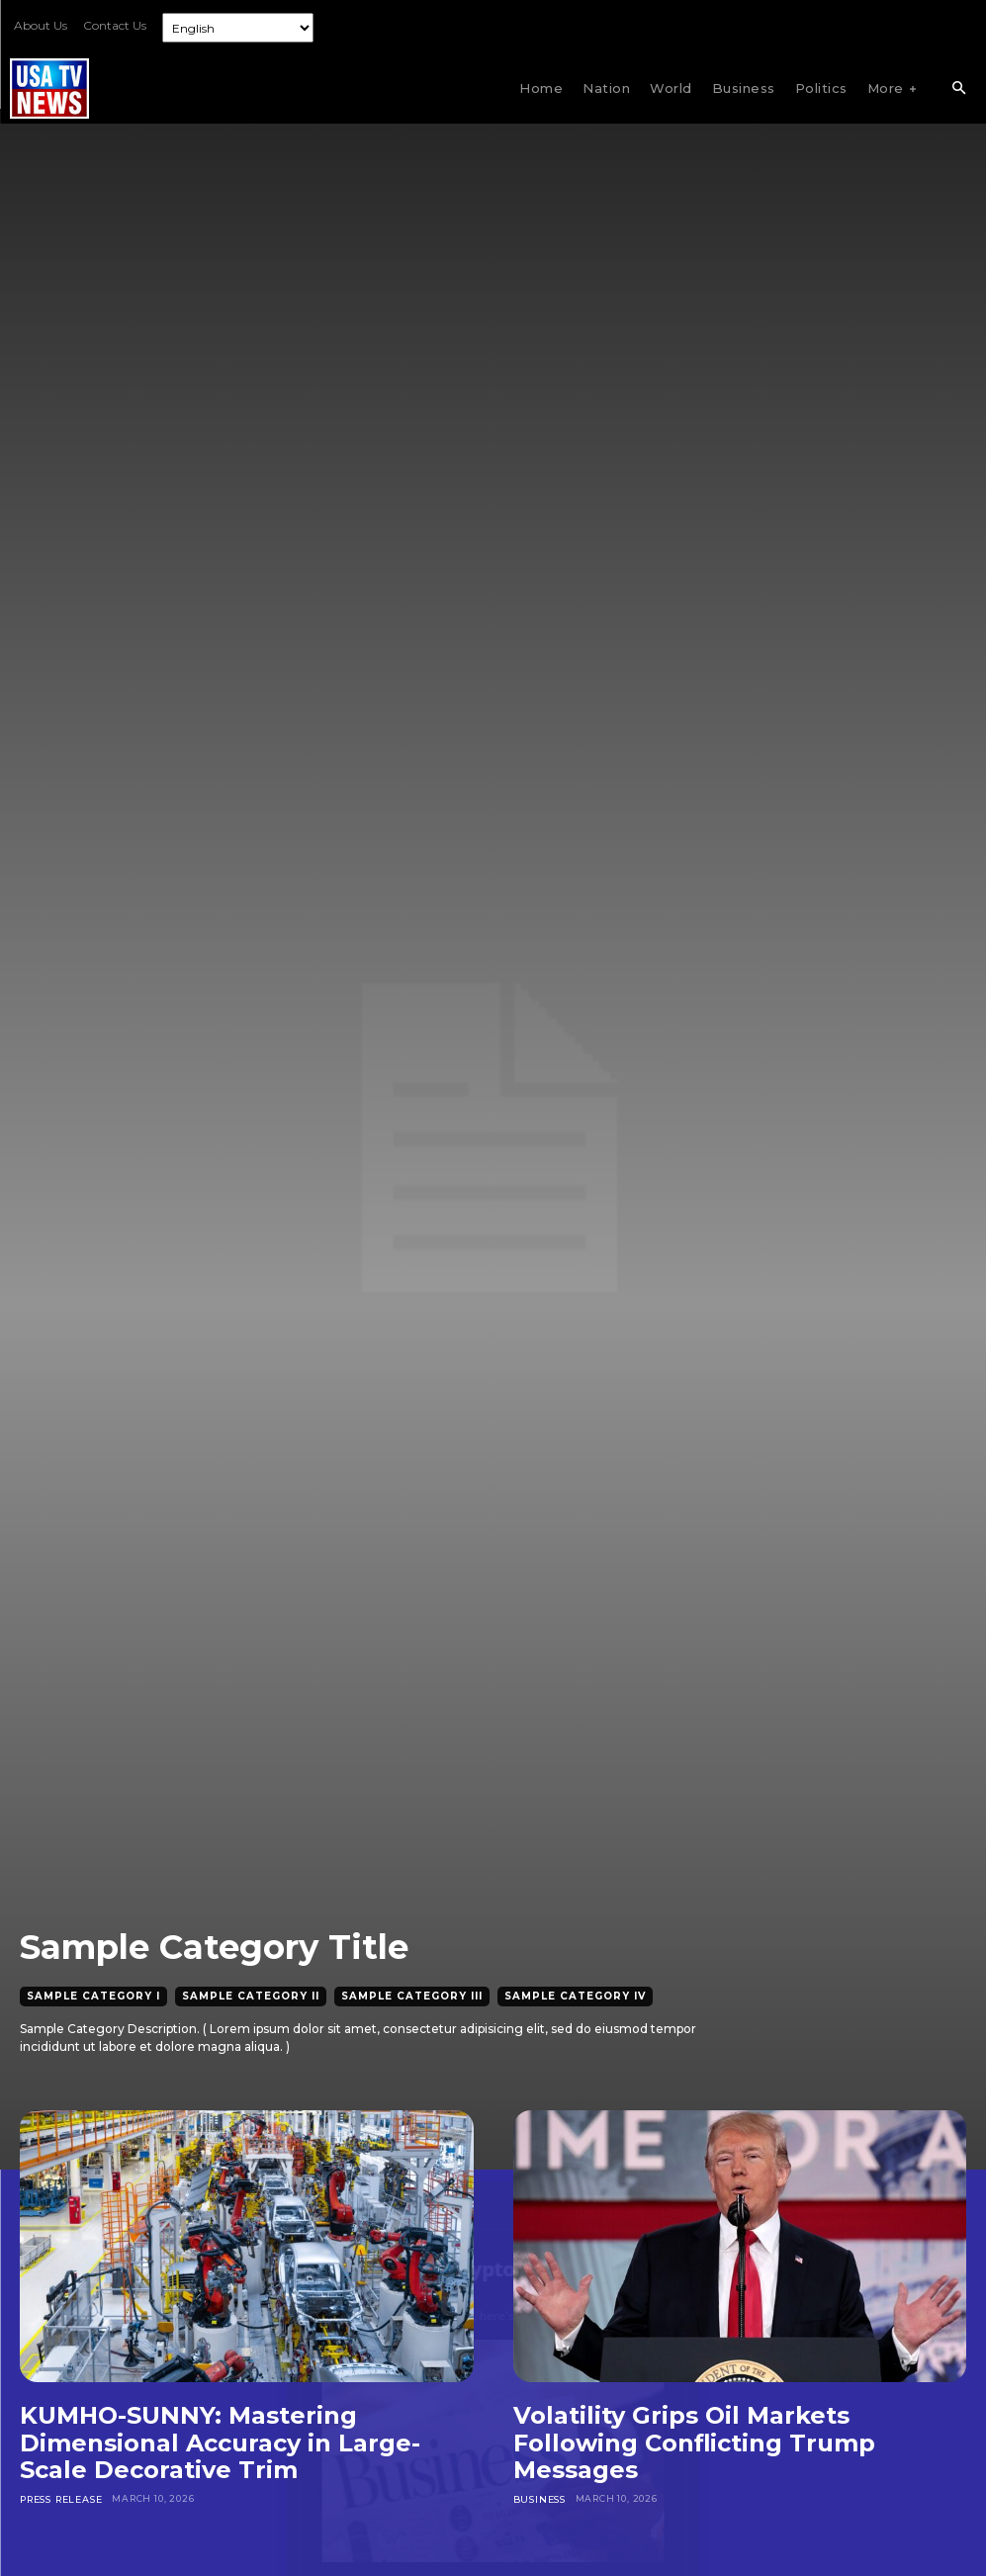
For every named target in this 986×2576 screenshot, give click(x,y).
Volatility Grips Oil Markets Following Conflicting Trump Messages (694, 2442)
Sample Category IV (575, 1996)
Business (539, 2498)
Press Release (60, 2498)
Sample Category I (93, 1996)
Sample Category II (250, 1996)
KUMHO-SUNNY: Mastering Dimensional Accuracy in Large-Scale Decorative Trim (220, 2442)
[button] (958, 89)
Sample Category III (412, 1996)
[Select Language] (238, 28)
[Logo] (49, 88)
